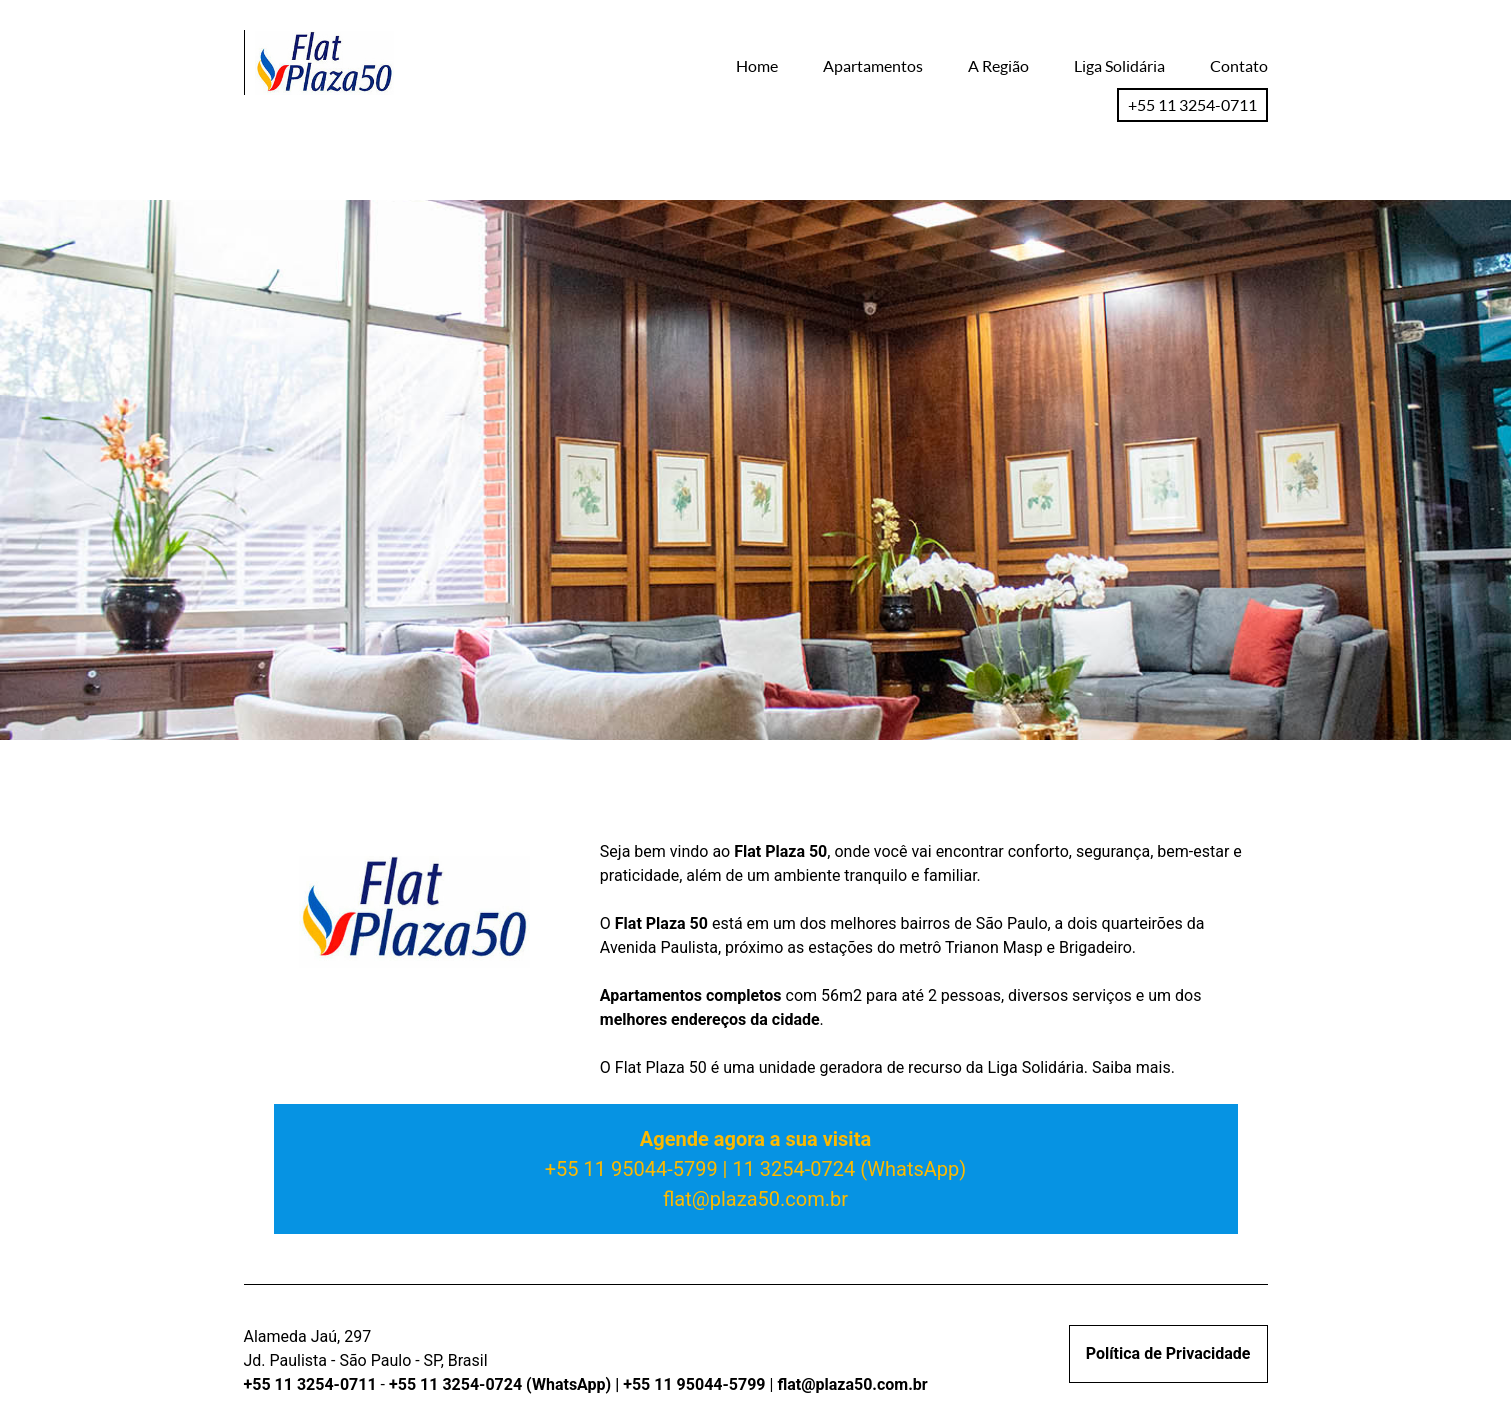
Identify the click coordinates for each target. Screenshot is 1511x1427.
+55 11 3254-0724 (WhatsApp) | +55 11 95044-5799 (579, 1384)
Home (757, 65)
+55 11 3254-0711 (1192, 104)
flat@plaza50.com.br (755, 1199)
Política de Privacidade (1168, 1353)
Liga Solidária (1119, 65)
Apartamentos (873, 65)
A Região (998, 65)
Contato (1239, 65)
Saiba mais (1131, 1067)
